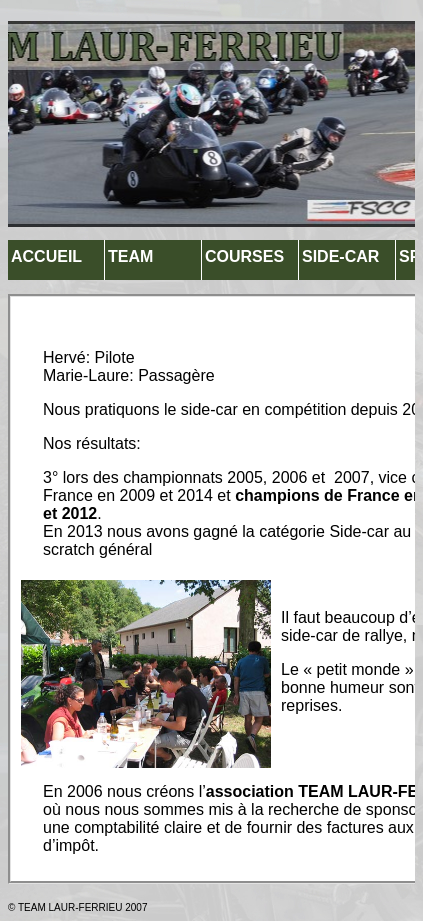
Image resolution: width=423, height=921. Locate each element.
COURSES (244, 256)
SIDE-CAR (340, 256)
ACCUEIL (46, 256)
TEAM (130, 256)
